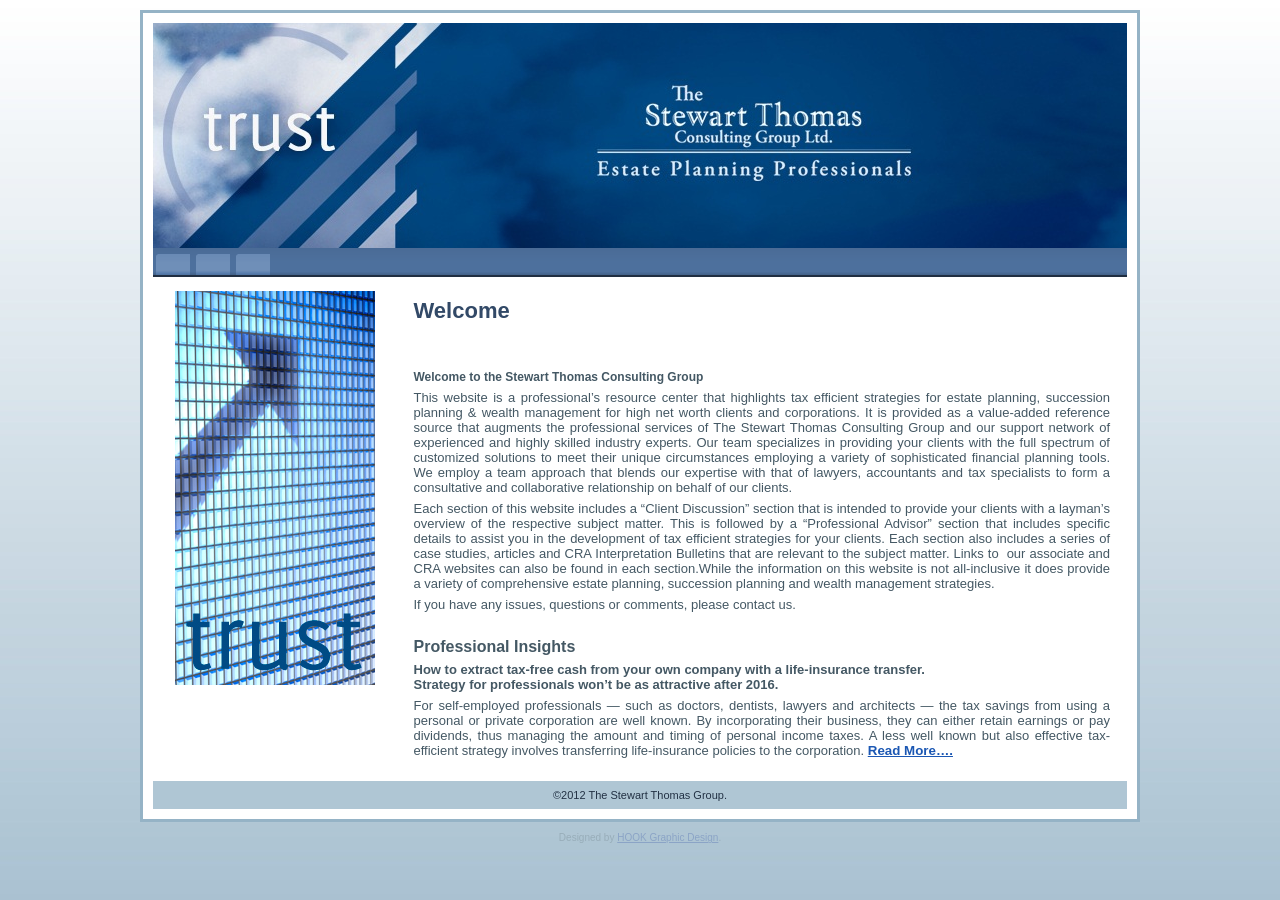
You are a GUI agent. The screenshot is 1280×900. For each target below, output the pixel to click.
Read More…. (910, 750)
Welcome (462, 310)
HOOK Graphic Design (667, 837)
